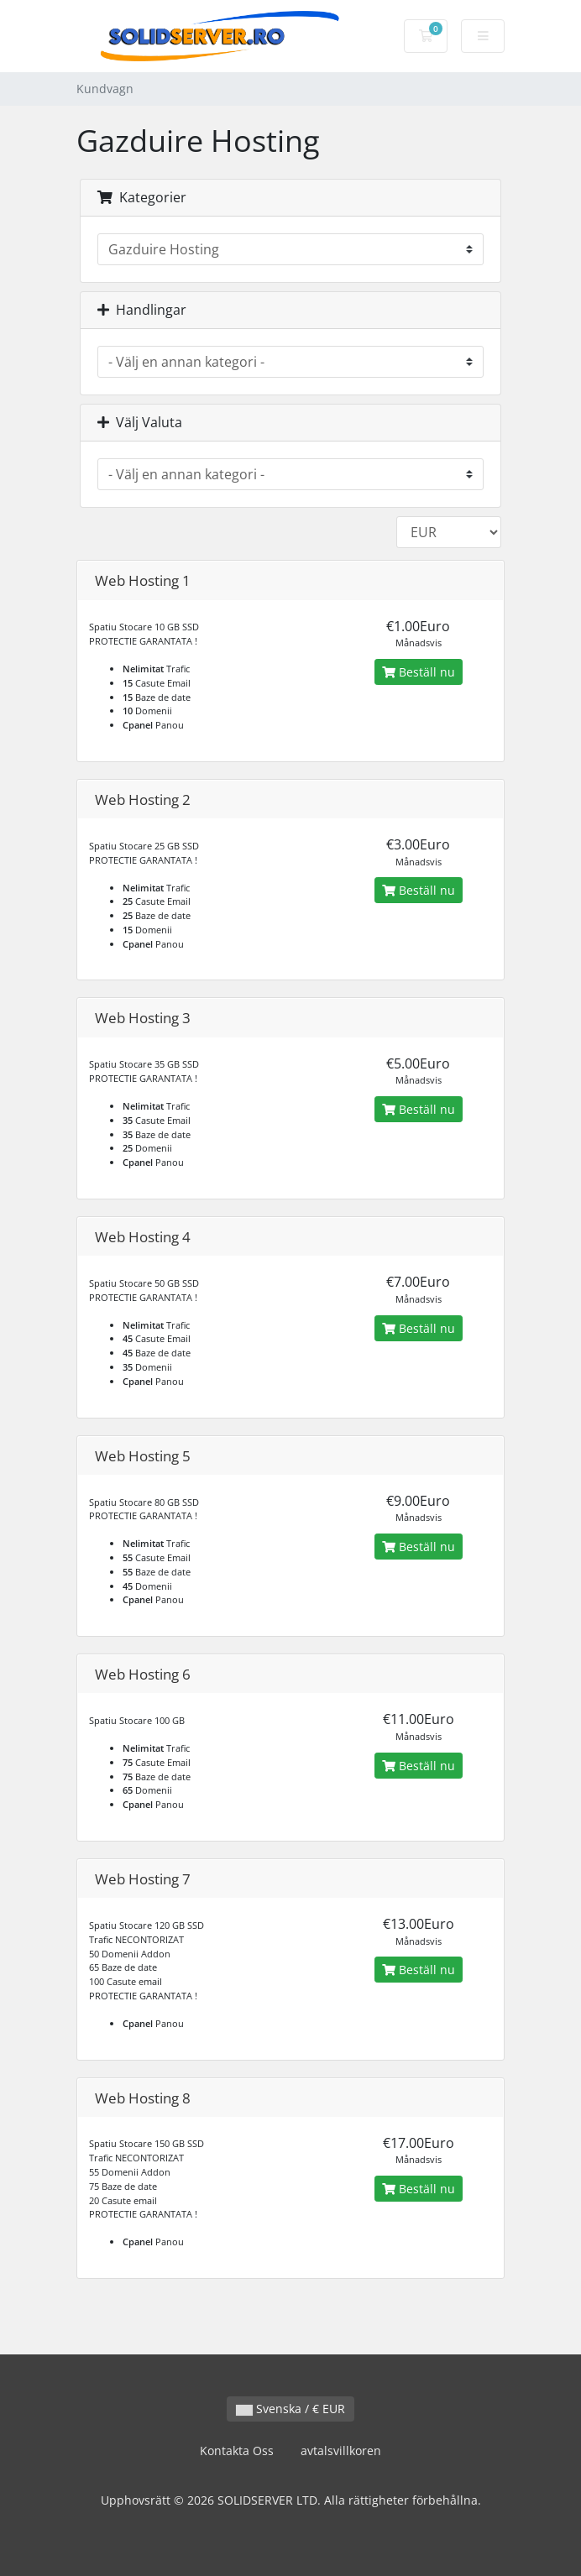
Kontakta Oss (237, 2450)
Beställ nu (418, 672)
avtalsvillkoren (341, 2450)
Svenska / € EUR (290, 2409)
